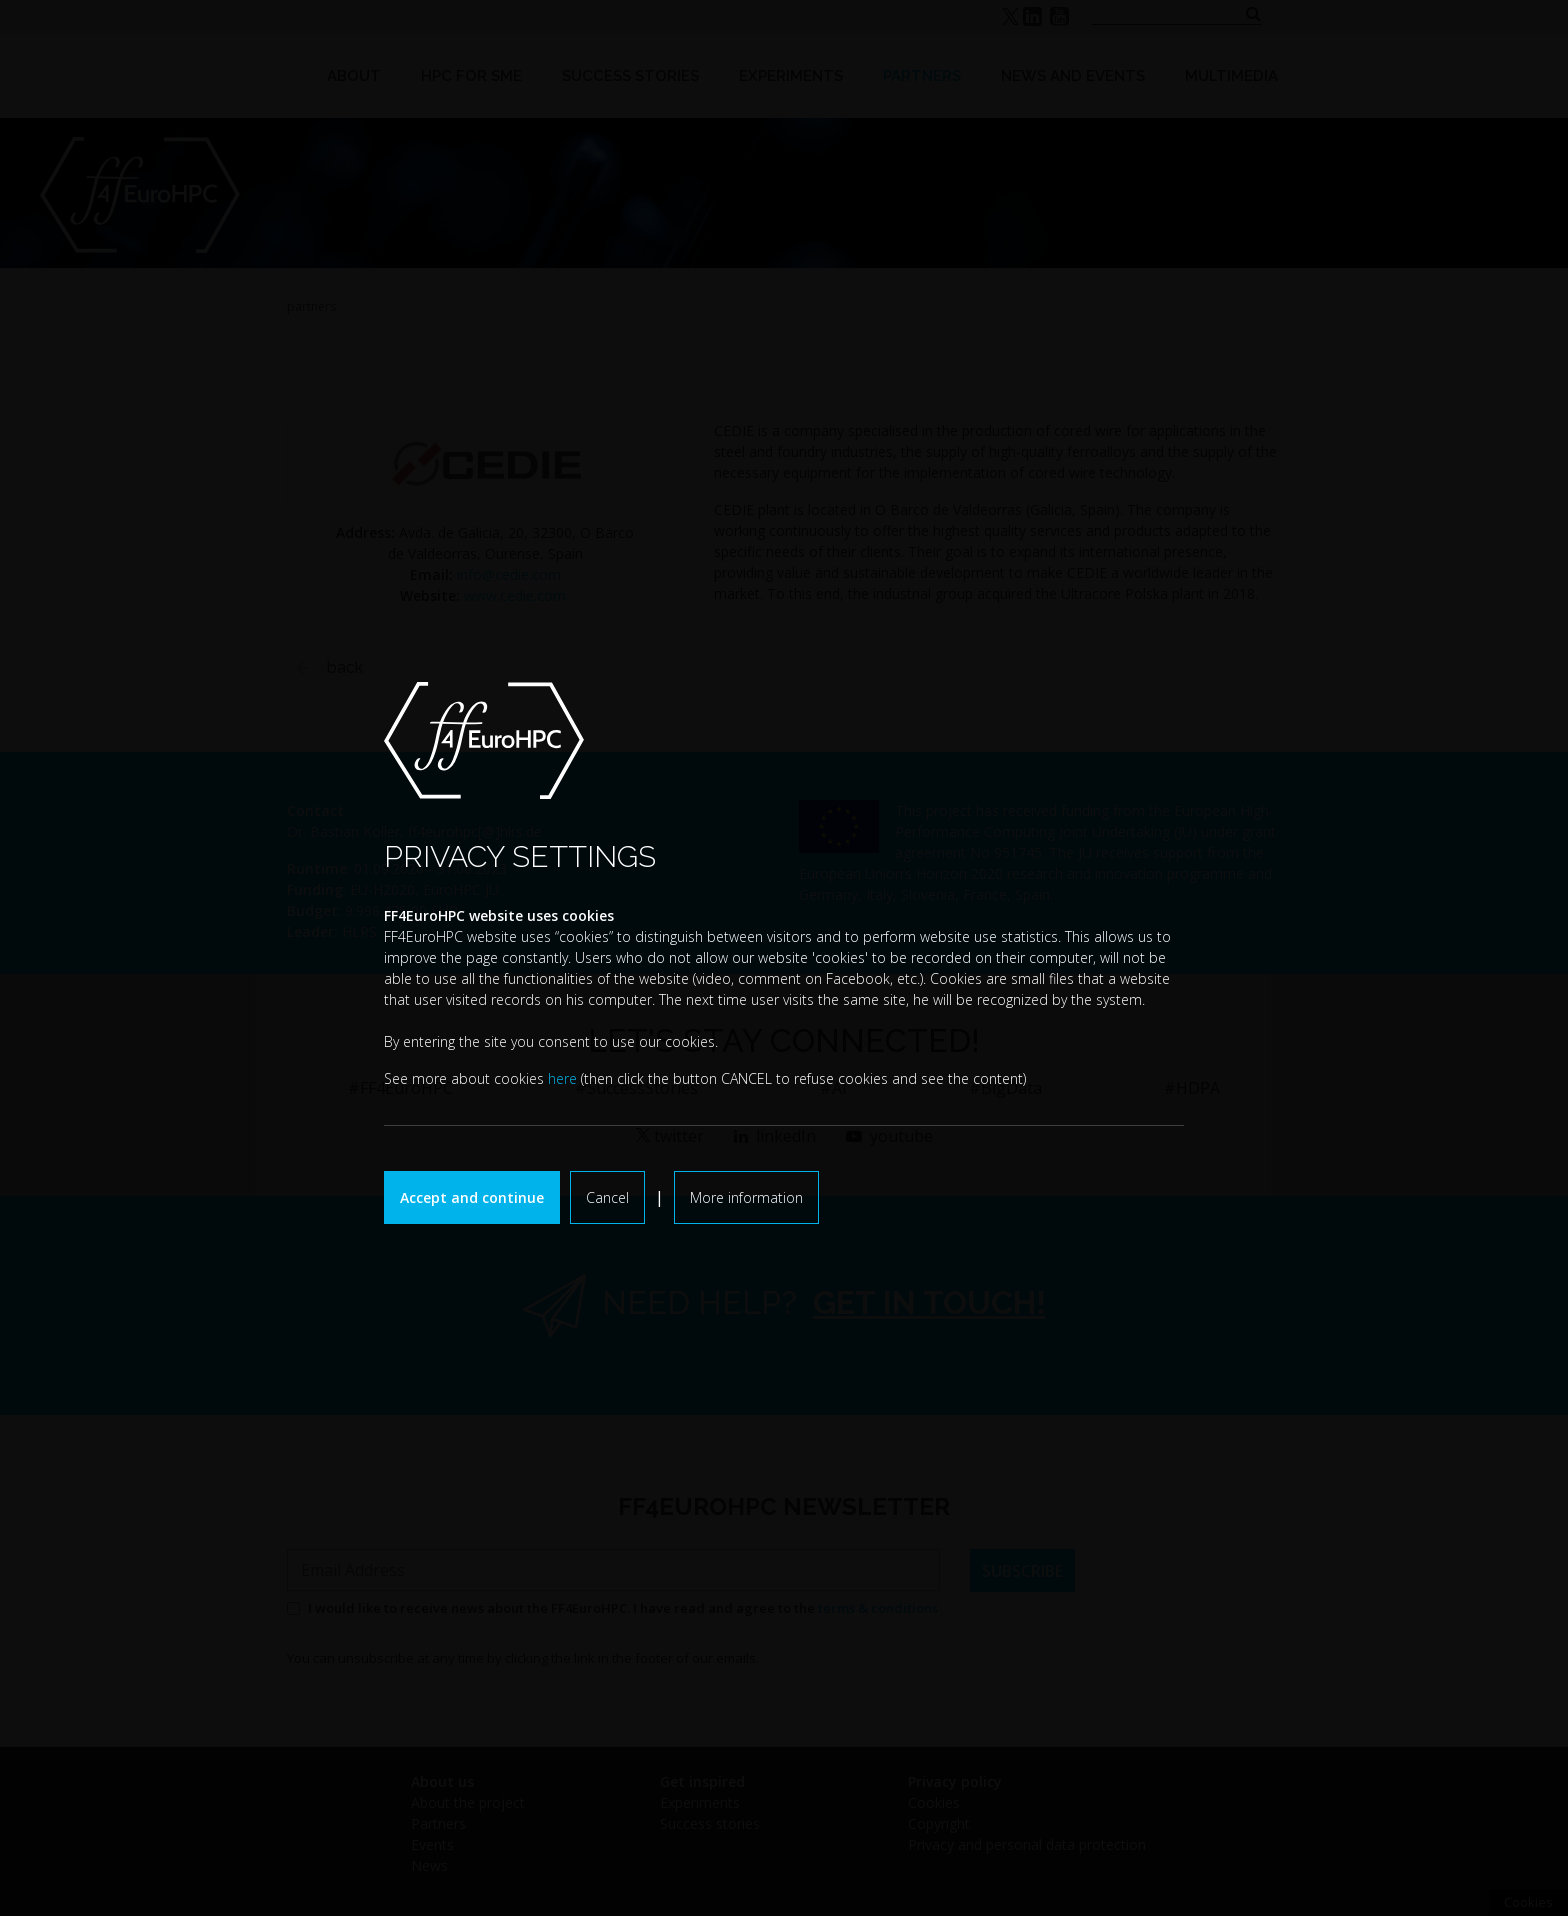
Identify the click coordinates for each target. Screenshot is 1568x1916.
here (562, 1078)
